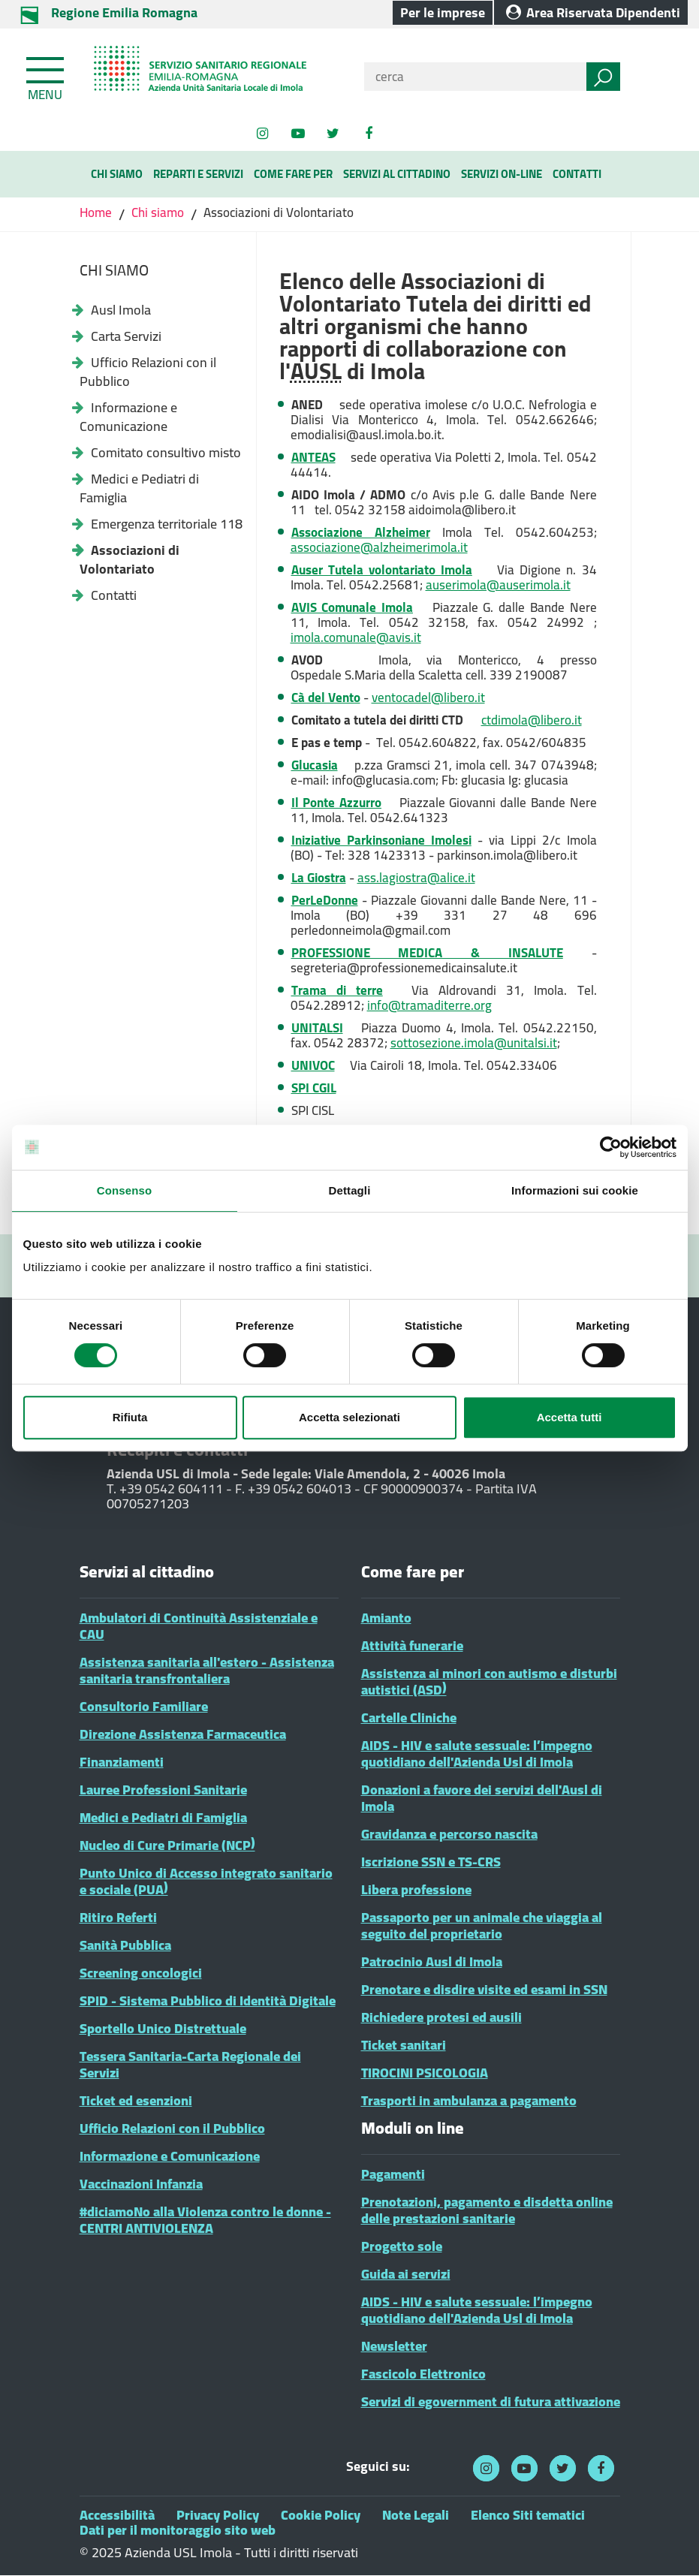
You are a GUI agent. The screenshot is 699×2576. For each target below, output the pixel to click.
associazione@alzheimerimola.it (379, 547)
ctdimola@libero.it (531, 720)
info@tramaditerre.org (429, 1005)
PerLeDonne (324, 900)
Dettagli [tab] (350, 1190)
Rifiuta (130, 1417)
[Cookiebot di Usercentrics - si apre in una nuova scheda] (610, 1147)
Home (97, 212)
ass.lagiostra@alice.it (416, 878)
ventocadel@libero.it (428, 697)
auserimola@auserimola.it (498, 585)
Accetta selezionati (349, 1417)
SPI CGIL (313, 1088)
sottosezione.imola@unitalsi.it (473, 1043)
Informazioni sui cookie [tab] (574, 1190)
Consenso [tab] (124, 1190)
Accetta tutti (569, 1417)
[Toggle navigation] (47, 76)
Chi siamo (157, 212)
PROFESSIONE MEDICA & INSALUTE (427, 953)
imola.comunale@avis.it (356, 637)
